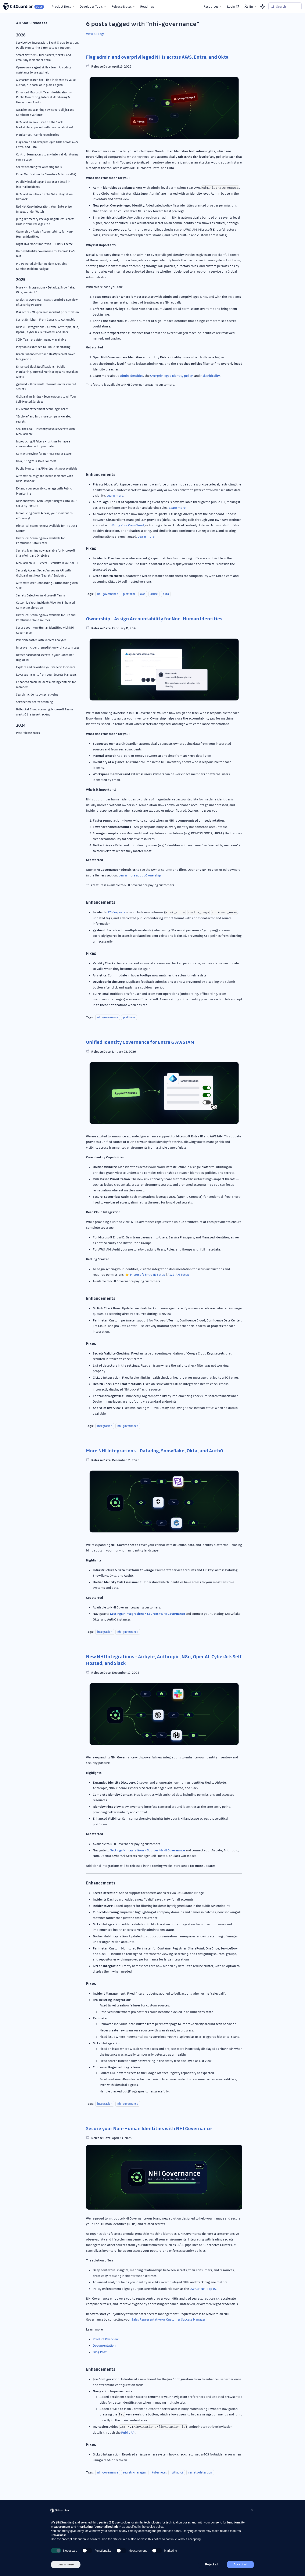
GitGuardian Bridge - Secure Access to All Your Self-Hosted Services (46, 399)
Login (233, 6)
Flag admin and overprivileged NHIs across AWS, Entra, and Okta (47, 144)
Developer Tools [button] (91, 6)
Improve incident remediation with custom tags (47, 647)
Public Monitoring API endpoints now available (46, 468)
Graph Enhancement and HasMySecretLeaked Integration (45, 356)
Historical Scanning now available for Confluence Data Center (40, 540)
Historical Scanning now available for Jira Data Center (46, 528)
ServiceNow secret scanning (34, 702)
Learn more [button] (66, 2564)
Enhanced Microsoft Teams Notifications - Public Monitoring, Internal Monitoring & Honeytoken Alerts (44, 97)
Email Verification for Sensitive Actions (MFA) (46, 174)
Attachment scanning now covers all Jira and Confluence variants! (45, 112)
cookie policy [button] (154, 2526)
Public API (128, 2432)
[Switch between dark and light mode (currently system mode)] (262, 6)
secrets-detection (200, 2472)
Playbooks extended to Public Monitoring (43, 347)
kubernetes (159, 2472)
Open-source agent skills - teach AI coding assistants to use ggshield (43, 69)
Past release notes (28, 733)
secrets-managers (135, 2472)
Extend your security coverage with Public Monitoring (44, 491)
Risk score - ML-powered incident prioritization (47, 312)
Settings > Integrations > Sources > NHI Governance (147, 1613)
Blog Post (100, 2352)
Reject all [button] (211, 2564)
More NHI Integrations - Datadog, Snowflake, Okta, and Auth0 (45, 290)
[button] (252, 2510)
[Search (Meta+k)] (285, 6)
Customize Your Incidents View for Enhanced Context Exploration (45, 605)
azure (154, 594)
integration (104, 1426)
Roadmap (147, 6)
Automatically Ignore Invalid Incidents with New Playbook (44, 478)
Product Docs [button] (61, 6)
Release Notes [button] (121, 6)
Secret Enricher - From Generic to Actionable (45, 319)
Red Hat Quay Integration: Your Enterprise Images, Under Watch (44, 209)
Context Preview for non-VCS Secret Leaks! (44, 453)
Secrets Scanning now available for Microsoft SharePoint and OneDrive (45, 553)
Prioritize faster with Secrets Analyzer (41, 640)
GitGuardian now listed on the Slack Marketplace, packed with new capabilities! (44, 124)
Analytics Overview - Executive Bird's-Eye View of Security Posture (47, 302)
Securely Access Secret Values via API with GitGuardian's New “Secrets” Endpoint (43, 572)
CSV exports (116, 912)
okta (166, 594)
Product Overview (106, 2339)
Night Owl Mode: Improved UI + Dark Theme (44, 244)
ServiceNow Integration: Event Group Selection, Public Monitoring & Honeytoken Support (47, 45)
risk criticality (210, 375)
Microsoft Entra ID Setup (147, 1274)
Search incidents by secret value (37, 694)
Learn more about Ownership (140, 875)
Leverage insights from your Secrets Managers (46, 674)
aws (142, 594)
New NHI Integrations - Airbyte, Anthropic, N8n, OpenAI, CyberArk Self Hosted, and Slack (47, 329)
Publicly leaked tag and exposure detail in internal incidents (43, 184)
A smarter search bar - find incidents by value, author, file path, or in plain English (46, 82)
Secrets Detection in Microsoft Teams (40, 595)
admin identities (131, 375)
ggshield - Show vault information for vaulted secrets (46, 386)
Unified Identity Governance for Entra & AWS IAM (45, 253)
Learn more (115, 495)
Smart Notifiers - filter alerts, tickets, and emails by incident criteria (43, 57)
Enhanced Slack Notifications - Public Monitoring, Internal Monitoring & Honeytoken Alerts (47, 371)
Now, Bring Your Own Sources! (36, 461)
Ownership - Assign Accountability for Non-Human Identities (44, 234)
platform (129, 594)
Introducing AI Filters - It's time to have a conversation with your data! (43, 444)
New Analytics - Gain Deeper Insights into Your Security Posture (46, 503)
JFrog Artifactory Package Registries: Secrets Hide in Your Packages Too (45, 221)
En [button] (248, 6)
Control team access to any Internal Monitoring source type (47, 157)
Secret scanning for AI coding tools (39, 167)
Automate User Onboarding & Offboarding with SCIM (47, 585)
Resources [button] (211, 6)
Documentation (104, 2345)
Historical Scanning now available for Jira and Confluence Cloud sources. (46, 617)
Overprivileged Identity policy (171, 375)
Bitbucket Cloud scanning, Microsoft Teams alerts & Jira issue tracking (44, 711)
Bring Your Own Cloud (128, 525)
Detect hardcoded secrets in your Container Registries (45, 657)
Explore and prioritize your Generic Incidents (45, 667)
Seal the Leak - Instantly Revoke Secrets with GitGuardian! (45, 431)
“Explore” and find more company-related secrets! (43, 419)
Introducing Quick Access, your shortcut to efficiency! (44, 515)
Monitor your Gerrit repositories (37, 134)
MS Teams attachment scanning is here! (42, 409)
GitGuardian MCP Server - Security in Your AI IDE (47, 563)
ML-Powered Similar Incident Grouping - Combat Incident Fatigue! (42, 266)
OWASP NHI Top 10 (203, 2288)
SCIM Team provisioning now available (41, 339)
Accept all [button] (240, 2564)
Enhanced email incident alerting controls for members (46, 684)
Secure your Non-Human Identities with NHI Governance (45, 630)
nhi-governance (107, 594)
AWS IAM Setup (178, 1274)
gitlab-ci (177, 2472)
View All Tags (95, 34)
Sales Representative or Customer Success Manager (168, 2319)
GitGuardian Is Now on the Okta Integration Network (44, 196)
